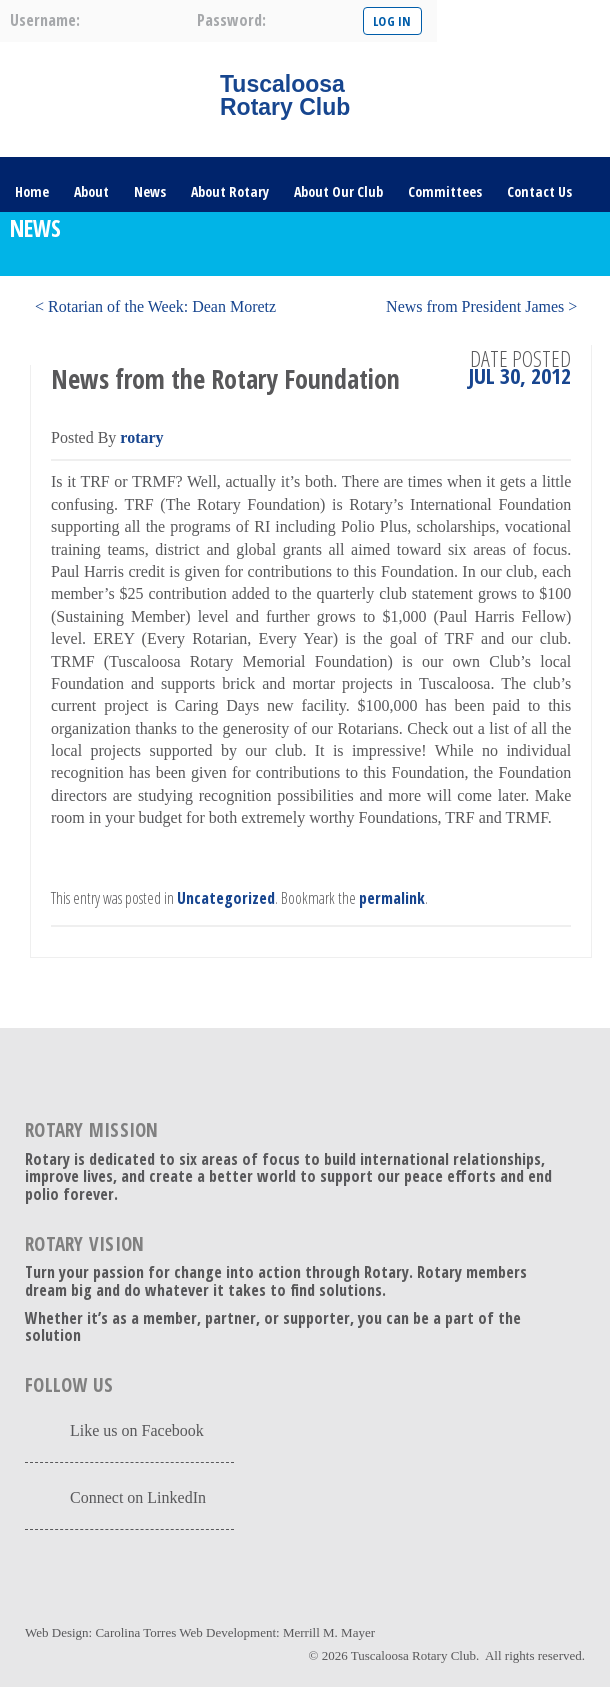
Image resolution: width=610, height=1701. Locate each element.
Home (32, 191)
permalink (392, 898)
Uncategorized (226, 898)
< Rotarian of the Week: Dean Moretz (155, 306)
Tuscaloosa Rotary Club (413, 1655)
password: (231, 20)
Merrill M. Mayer (329, 1632)
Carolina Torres (135, 1632)
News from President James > (481, 306)
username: (45, 20)
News (150, 191)
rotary (141, 437)
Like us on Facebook (137, 1430)
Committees (445, 191)
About (91, 191)
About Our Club (338, 191)
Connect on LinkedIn (138, 1497)
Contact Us (539, 191)
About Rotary (230, 191)
